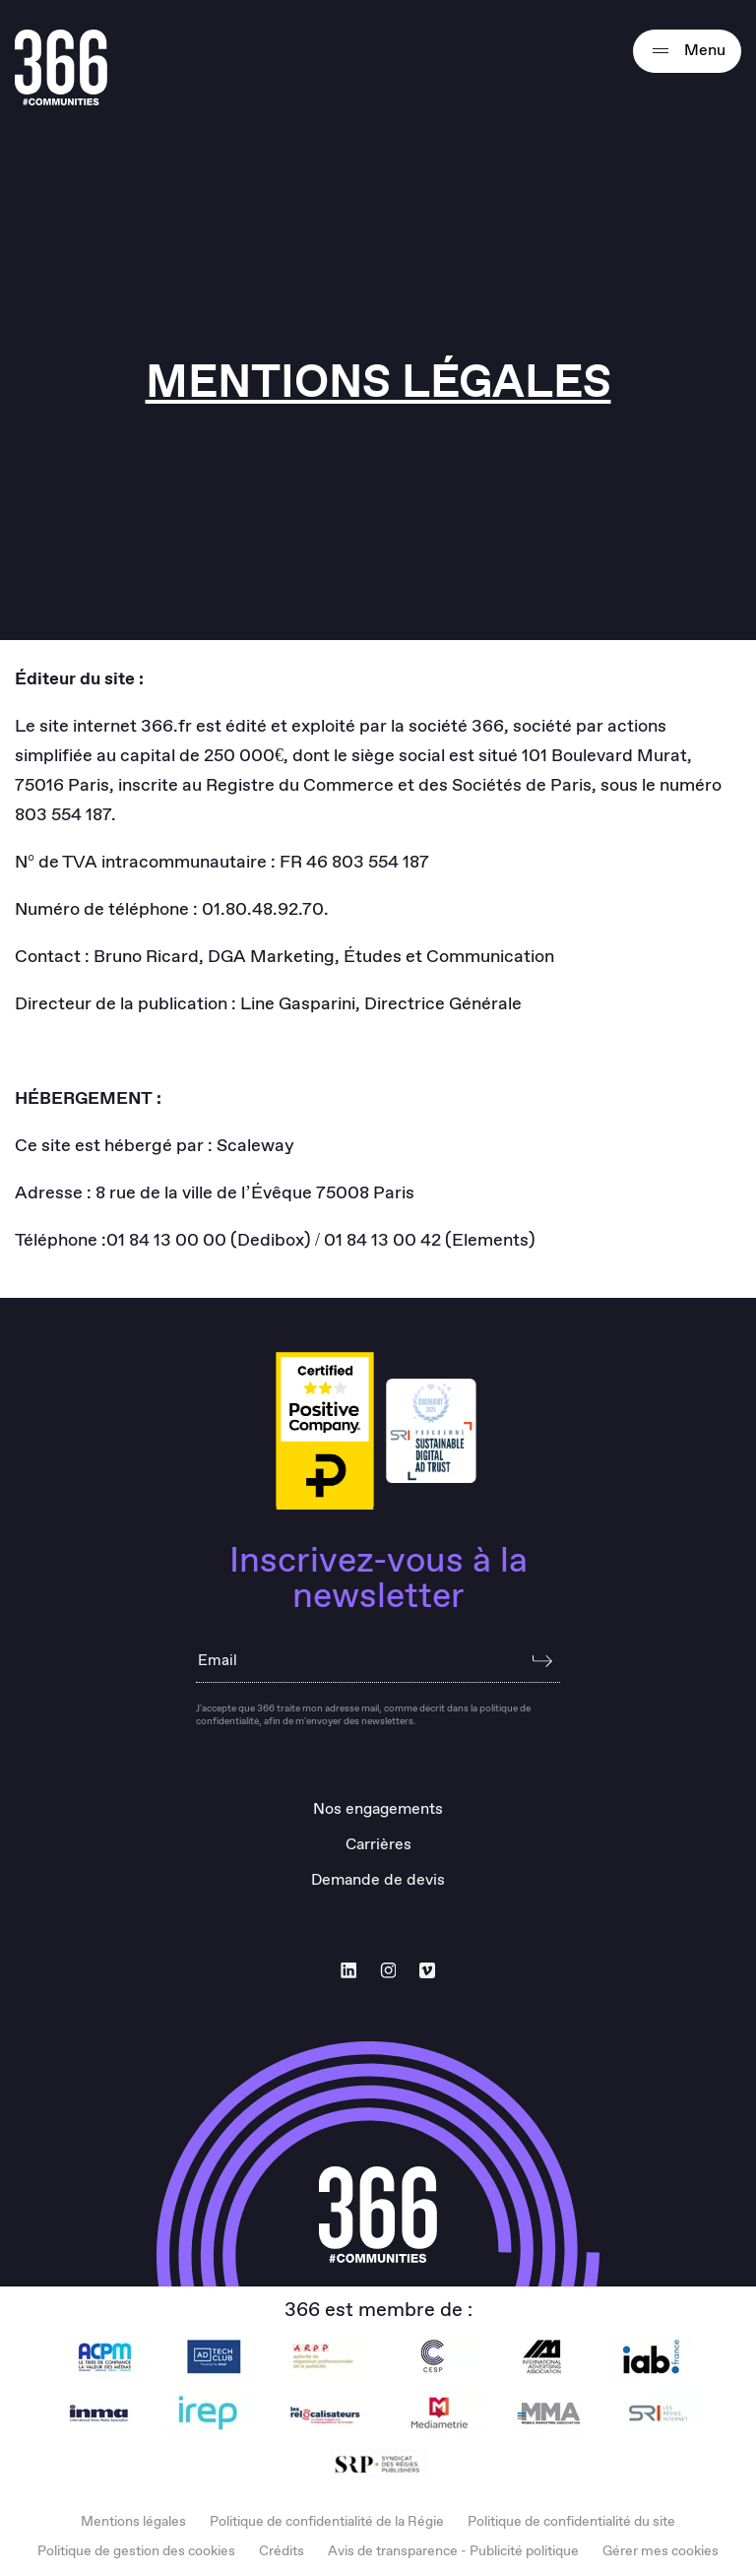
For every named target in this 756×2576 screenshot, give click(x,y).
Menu (687, 51)
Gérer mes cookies (660, 2551)
